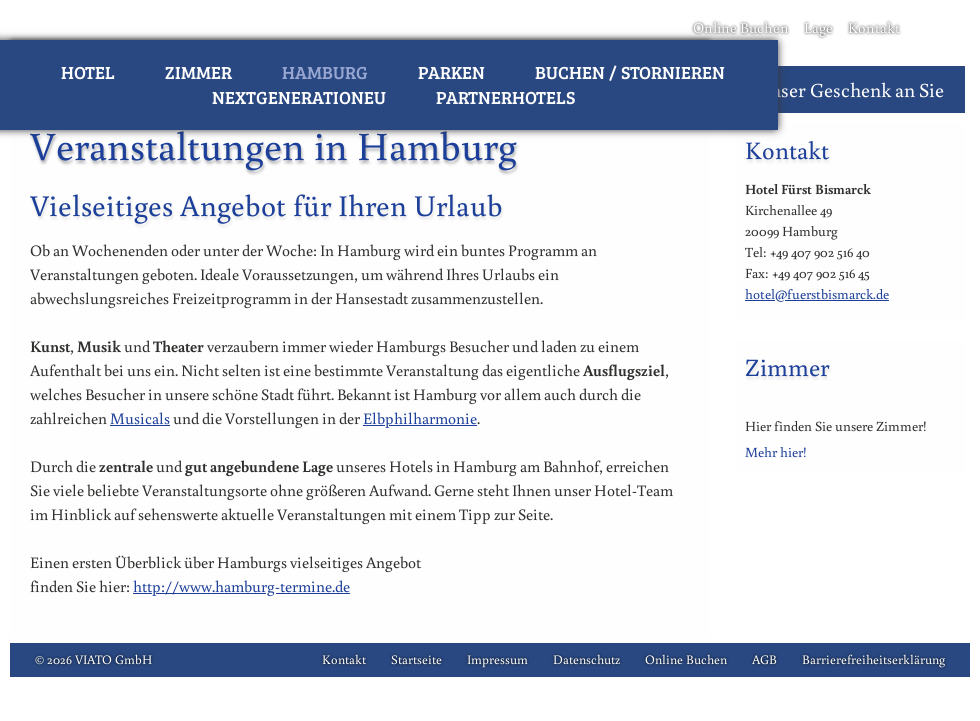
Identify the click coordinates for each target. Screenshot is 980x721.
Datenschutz (586, 659)
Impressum (497, 659)
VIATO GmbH (113, 659)
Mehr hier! (776, 452)
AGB (764, 659)
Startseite (416, 659)
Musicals (140, 418)
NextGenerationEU (299, 97)
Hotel (88, 72)
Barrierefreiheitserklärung (873, 659)
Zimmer (198, 72)
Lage (818, 27)
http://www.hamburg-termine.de (241, 586)
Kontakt (874, 27)
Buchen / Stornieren (630, 72)
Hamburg (325, 72)
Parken (451, 72)
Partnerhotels (505, 97)
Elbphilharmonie (420, 418)
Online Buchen (741, 27)
